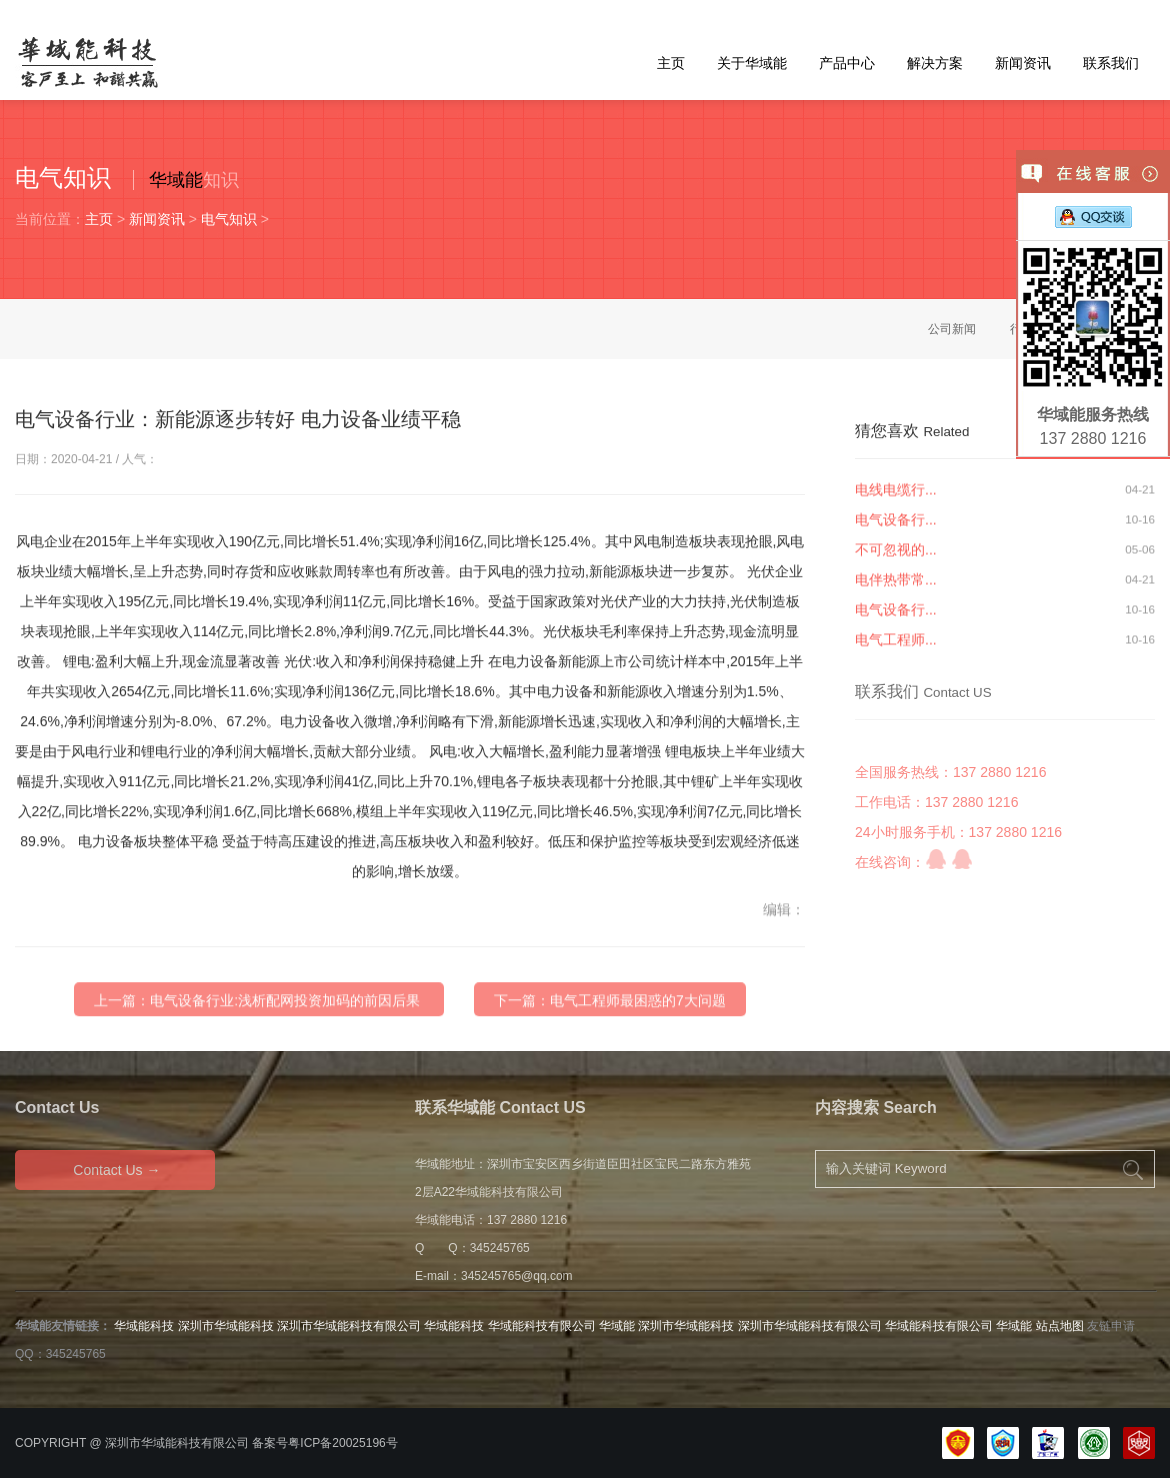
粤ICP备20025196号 (342, 1443)
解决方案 (935, 63)
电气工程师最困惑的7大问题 (638, 1036)
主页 (671, 63)
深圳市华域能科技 (226, 1326)
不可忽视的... (896, 558)
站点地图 (1060, 1326)
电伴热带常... (896, 588)
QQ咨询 (936, 907)
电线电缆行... (896, 498)
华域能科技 (144, 1326)
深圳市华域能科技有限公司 (349, 1326)
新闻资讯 (1023, 63)
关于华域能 (752, 63)
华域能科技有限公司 (542, 1326)
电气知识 (229, 219)
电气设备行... (896, 528)
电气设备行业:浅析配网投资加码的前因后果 (285, 1036)
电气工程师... (896, 648)
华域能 (176, 180)
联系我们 (1111, 63)
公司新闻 (952, 329)
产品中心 (847, 63)
